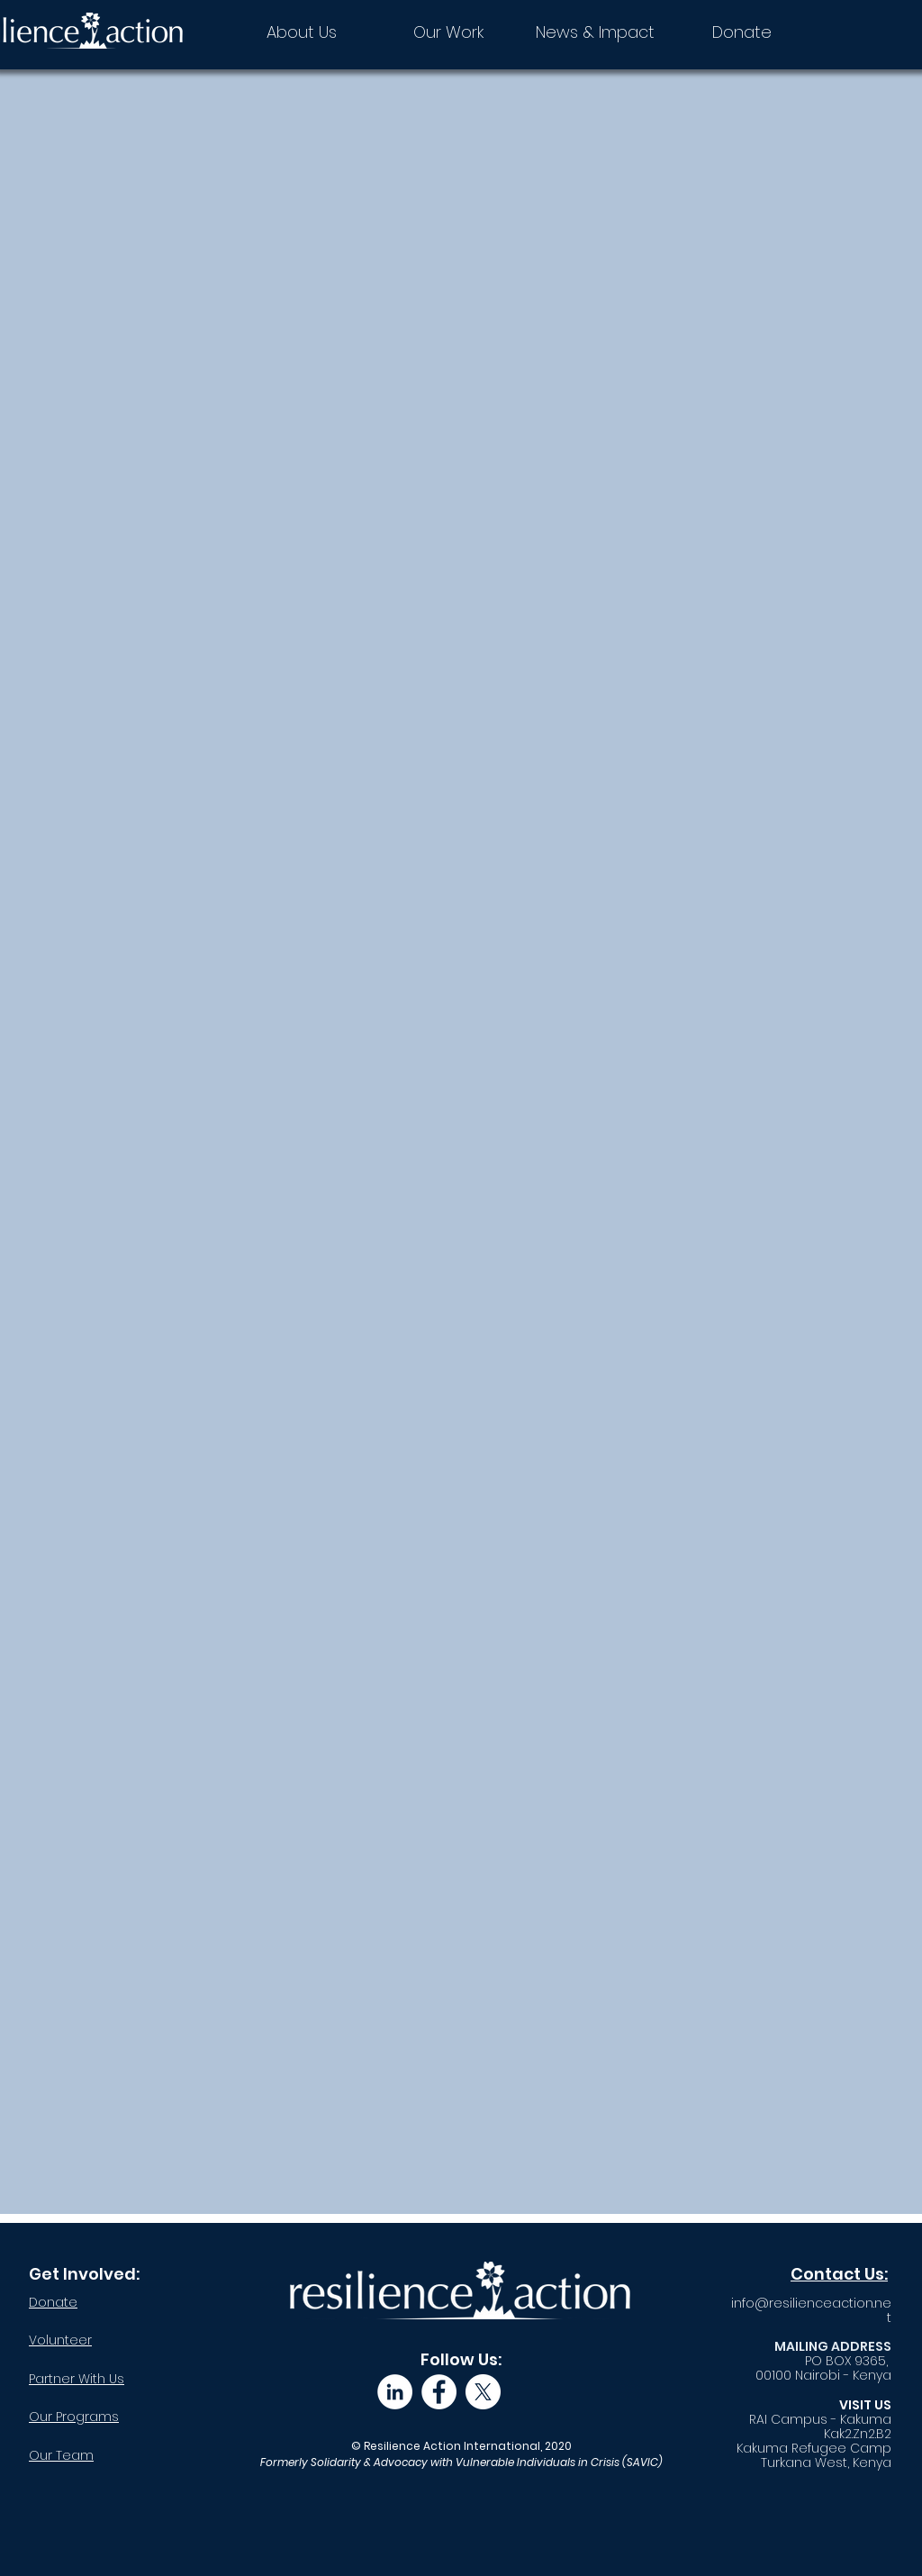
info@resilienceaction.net (811, 2310)
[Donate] (86, 2302)
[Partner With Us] (113, 2378)
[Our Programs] (113, 2416)
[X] (483, 2391)
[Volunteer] (93, 2340)
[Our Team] (113, 2455)
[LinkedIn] (394, 2391)
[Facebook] (438, 2391)
